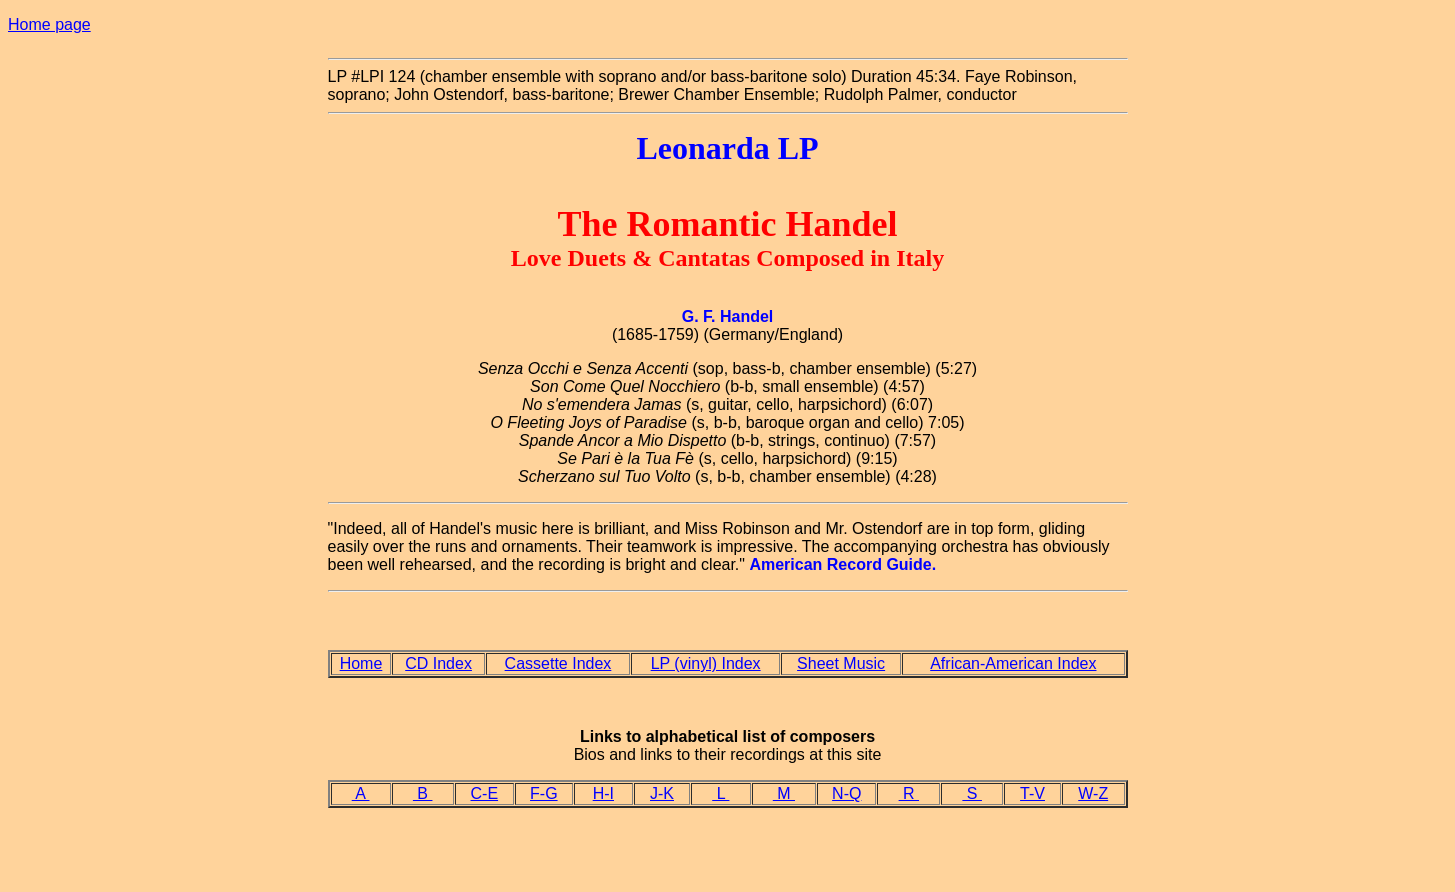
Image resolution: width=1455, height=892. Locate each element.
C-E (485, 793)
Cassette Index (558, 663)
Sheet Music (841, 663)
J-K (662, 793)
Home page (49, 24)
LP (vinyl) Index (706, 663)
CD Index (438, 663)
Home (361, 663)
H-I (603, 793)
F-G (544, 793)
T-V (1032, 793)
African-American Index (1013, 663)
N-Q (846, 793)
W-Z (1093, 793)
